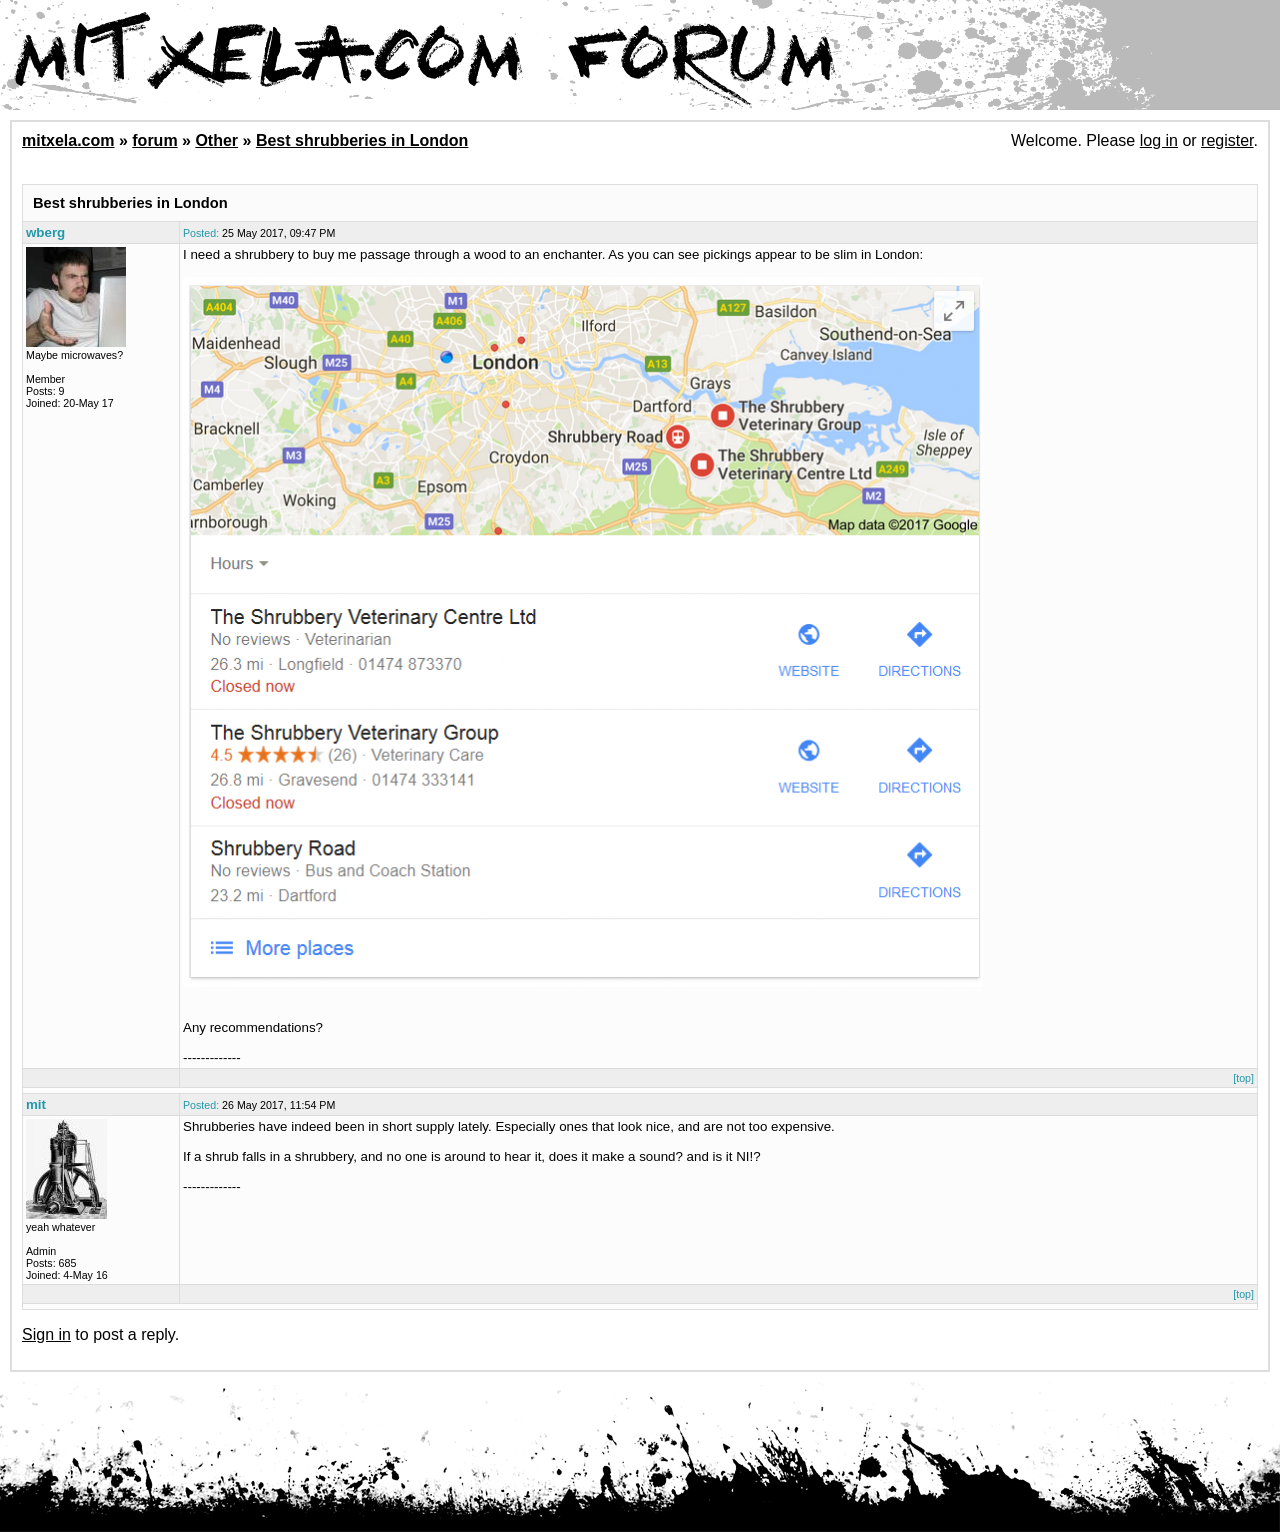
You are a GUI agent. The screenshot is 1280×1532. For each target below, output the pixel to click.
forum (154, 140)
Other (216, 140)
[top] (1243, 1078)
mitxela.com (68, 140)
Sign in (46, 1334)
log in (1159, 140)
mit (36, 1104)
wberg (45, 232)
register (1227, 140)
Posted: (201, 233)
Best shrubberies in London (362, 140)
